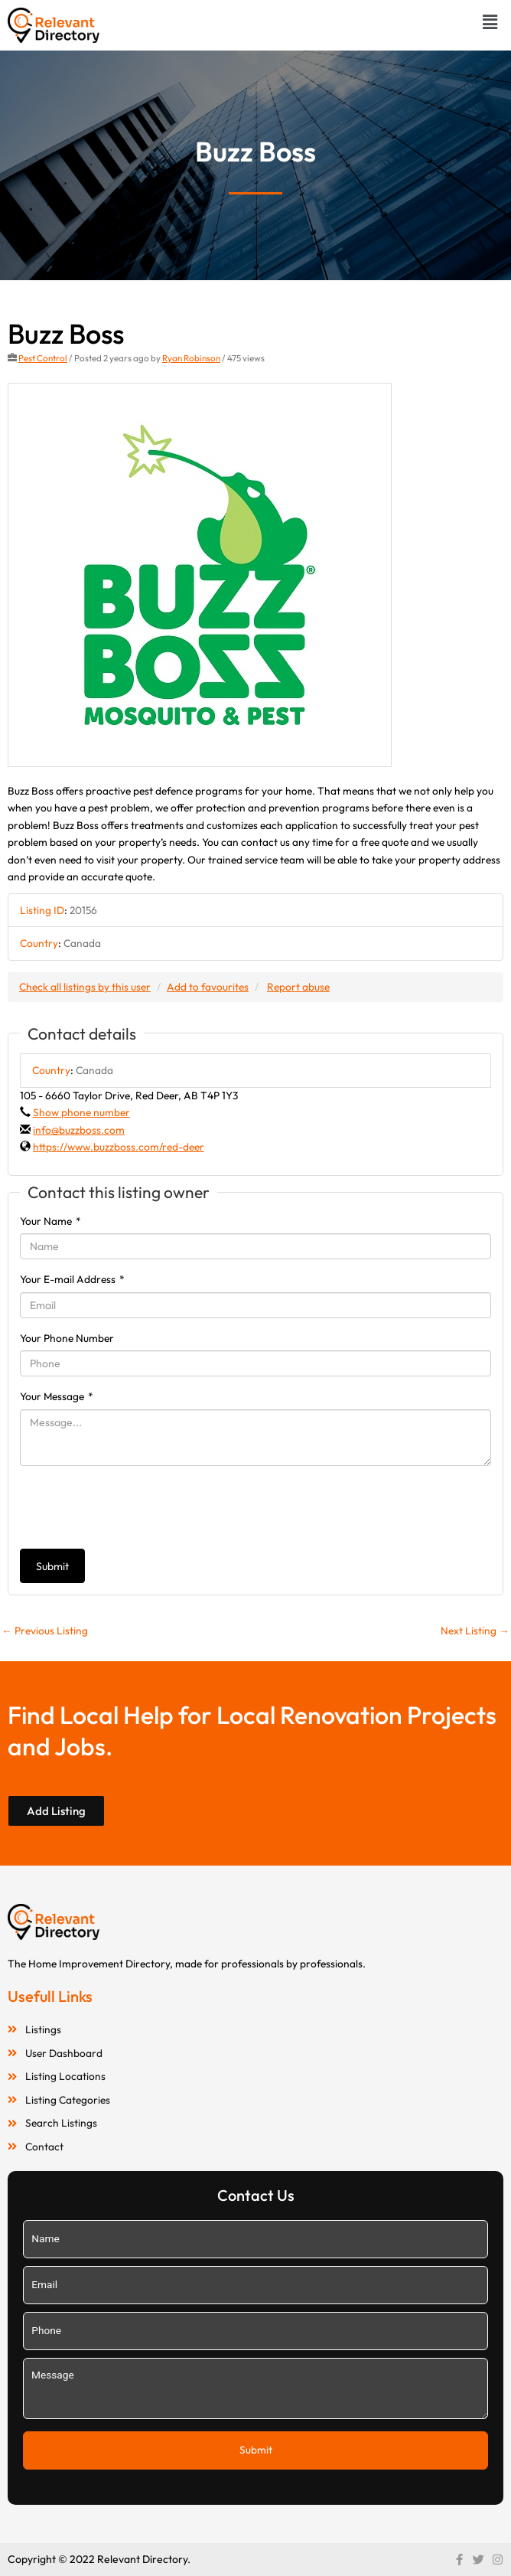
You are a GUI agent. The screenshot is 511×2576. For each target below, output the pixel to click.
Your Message (56, 1396)
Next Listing (475, 1630)
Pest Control (42, 358)
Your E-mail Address (72, 1279)
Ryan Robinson (191, 358)
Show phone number (81, 1112)
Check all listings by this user (85, 987)
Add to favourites (208, 987)
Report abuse (298, 987)
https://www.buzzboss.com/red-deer (118, 1147)
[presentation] (136, 1507)
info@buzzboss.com (79, 1130)
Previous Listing (45, 1630)
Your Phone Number (67, 1338)
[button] (490, 22)
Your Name (50, 1221)
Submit (52, 1566)
